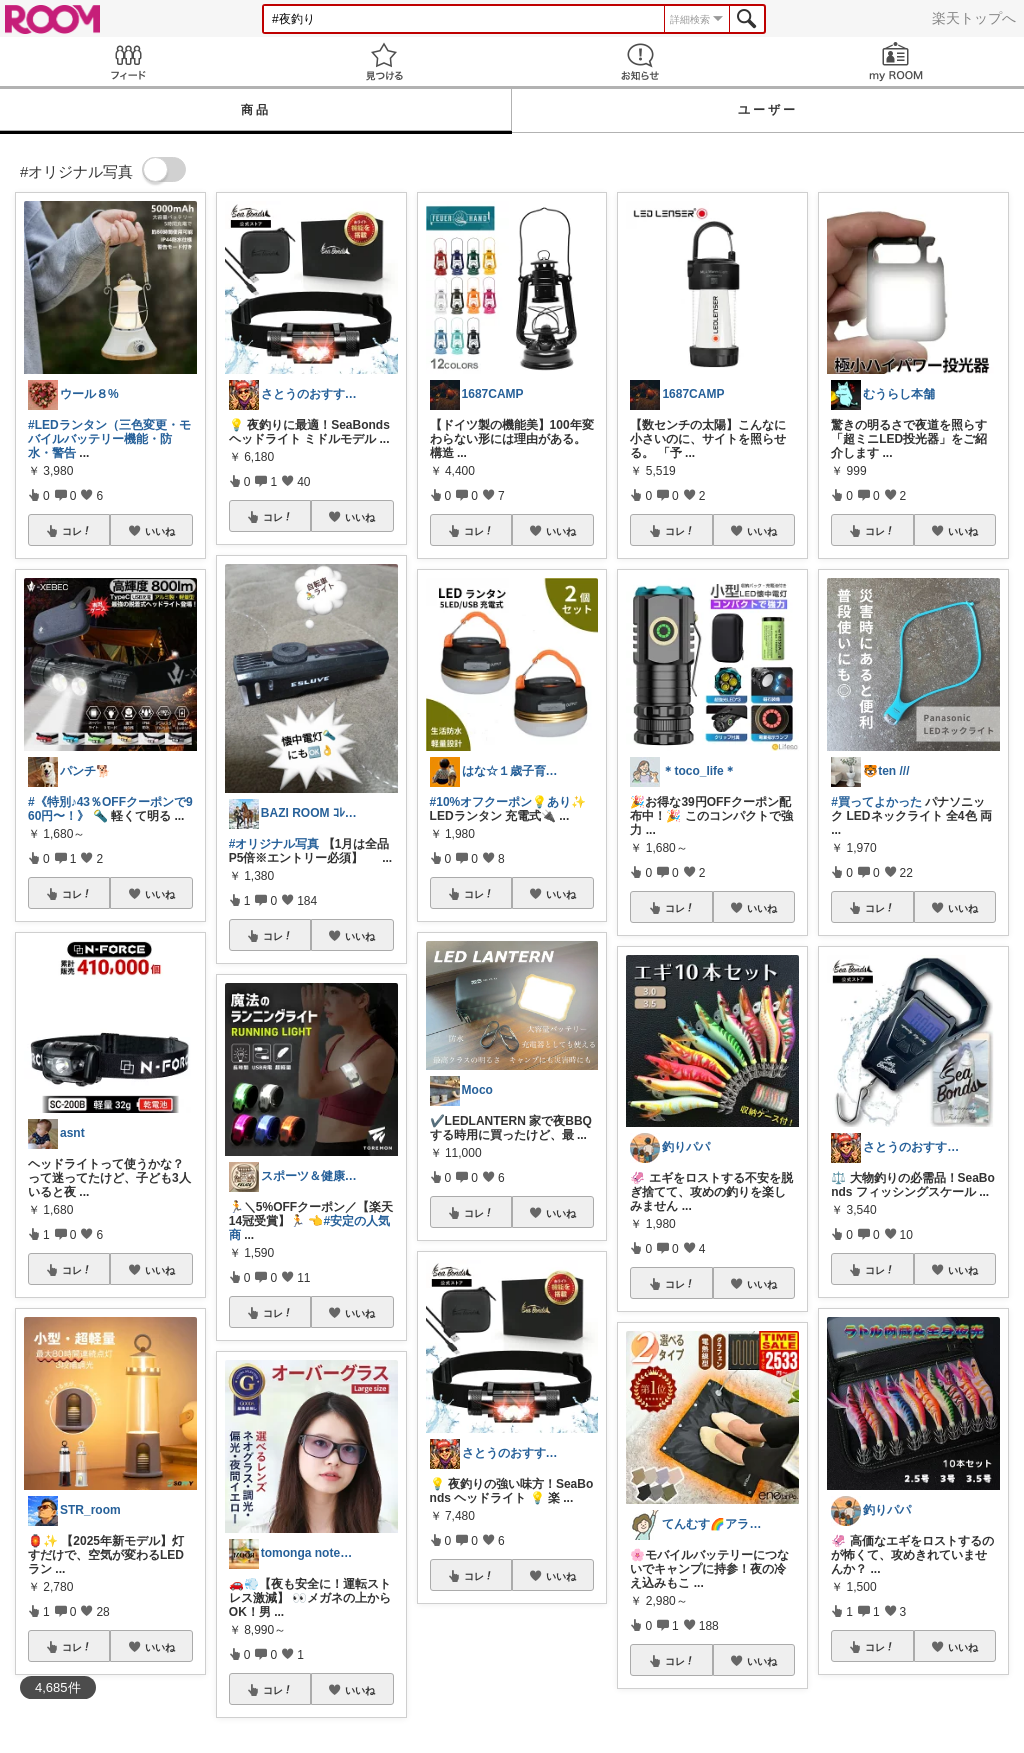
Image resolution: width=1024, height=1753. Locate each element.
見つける (384, 61)
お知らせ (640, 61)
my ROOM (896, 61)
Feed (128, 61)
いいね (160, 531)
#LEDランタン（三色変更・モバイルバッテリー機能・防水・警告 (109, 439)
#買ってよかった (876, 802)
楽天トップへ (974, 18)
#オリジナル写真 (274, 844)
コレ (77, 531)
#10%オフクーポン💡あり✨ (508, 802)
